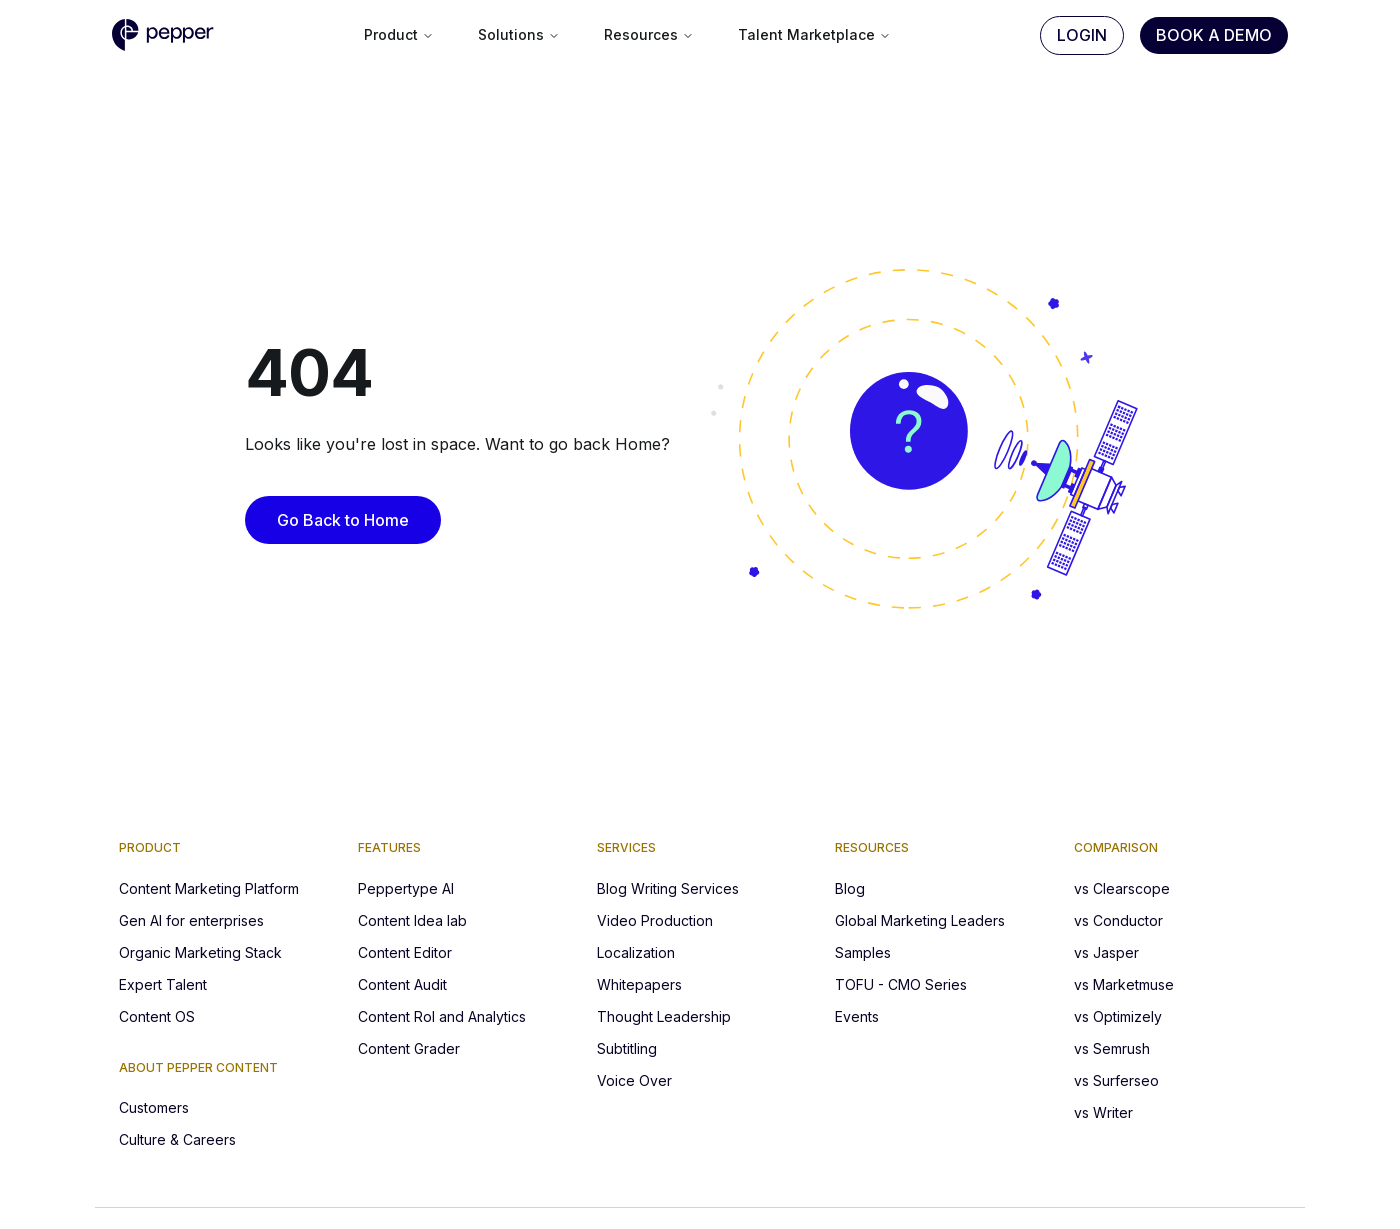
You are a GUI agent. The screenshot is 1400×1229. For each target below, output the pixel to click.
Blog (850, 888)
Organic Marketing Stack (200, 952)
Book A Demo (1214, 35)
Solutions (519, 34)
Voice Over (634, 1080)
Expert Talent (163, 984)
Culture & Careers (177, 1139)
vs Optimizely (1118, 1016)
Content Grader (409, 1048)
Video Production (655, 920)
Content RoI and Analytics (442, 1016)
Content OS (157, 1016)
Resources (649, 34)
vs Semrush (1112, 1048)
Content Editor (405, 952)
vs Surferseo (1116, 1080)
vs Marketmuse (1124, 984)
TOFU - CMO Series (901, 984)
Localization (636, 952)
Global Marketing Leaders (920, 920)
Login (1082, 35)
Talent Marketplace (814, 34)
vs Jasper (1106, 952)
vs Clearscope (1122, 888)
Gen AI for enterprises (191, 920)
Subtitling (627, 1048)
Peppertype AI (406, 888)
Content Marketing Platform (209, 888)
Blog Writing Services (668, 888)
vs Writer (1103, 1112)
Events (857, 1016)
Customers (154, 1107)
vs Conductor (1118, 920)
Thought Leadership (664, 1016)
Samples (863, 952)
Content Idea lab (412, 920)
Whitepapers (639, 984)
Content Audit (402, 984)
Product (399, 34)
